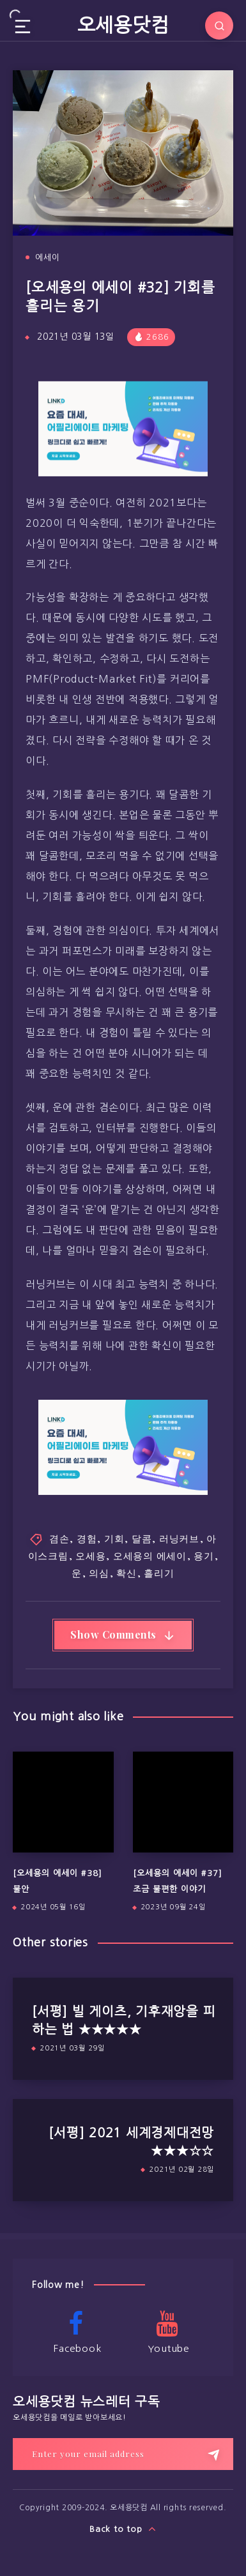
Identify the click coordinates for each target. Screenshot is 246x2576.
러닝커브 (179, 1538)
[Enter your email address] (123, 2454)
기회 (114, 1538)
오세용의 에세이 (150, 1555)
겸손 (59, 1538)
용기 (204, 1555)
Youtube (167, 2332)
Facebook (76, 2332)
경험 (87, 1538)
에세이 (47, 258)
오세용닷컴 (123, 24)
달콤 (142, 1538)
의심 (99, 1572)
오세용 (90, 1555)
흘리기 (159, 1572)
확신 (126, 1572)
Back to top (123, 2528)
